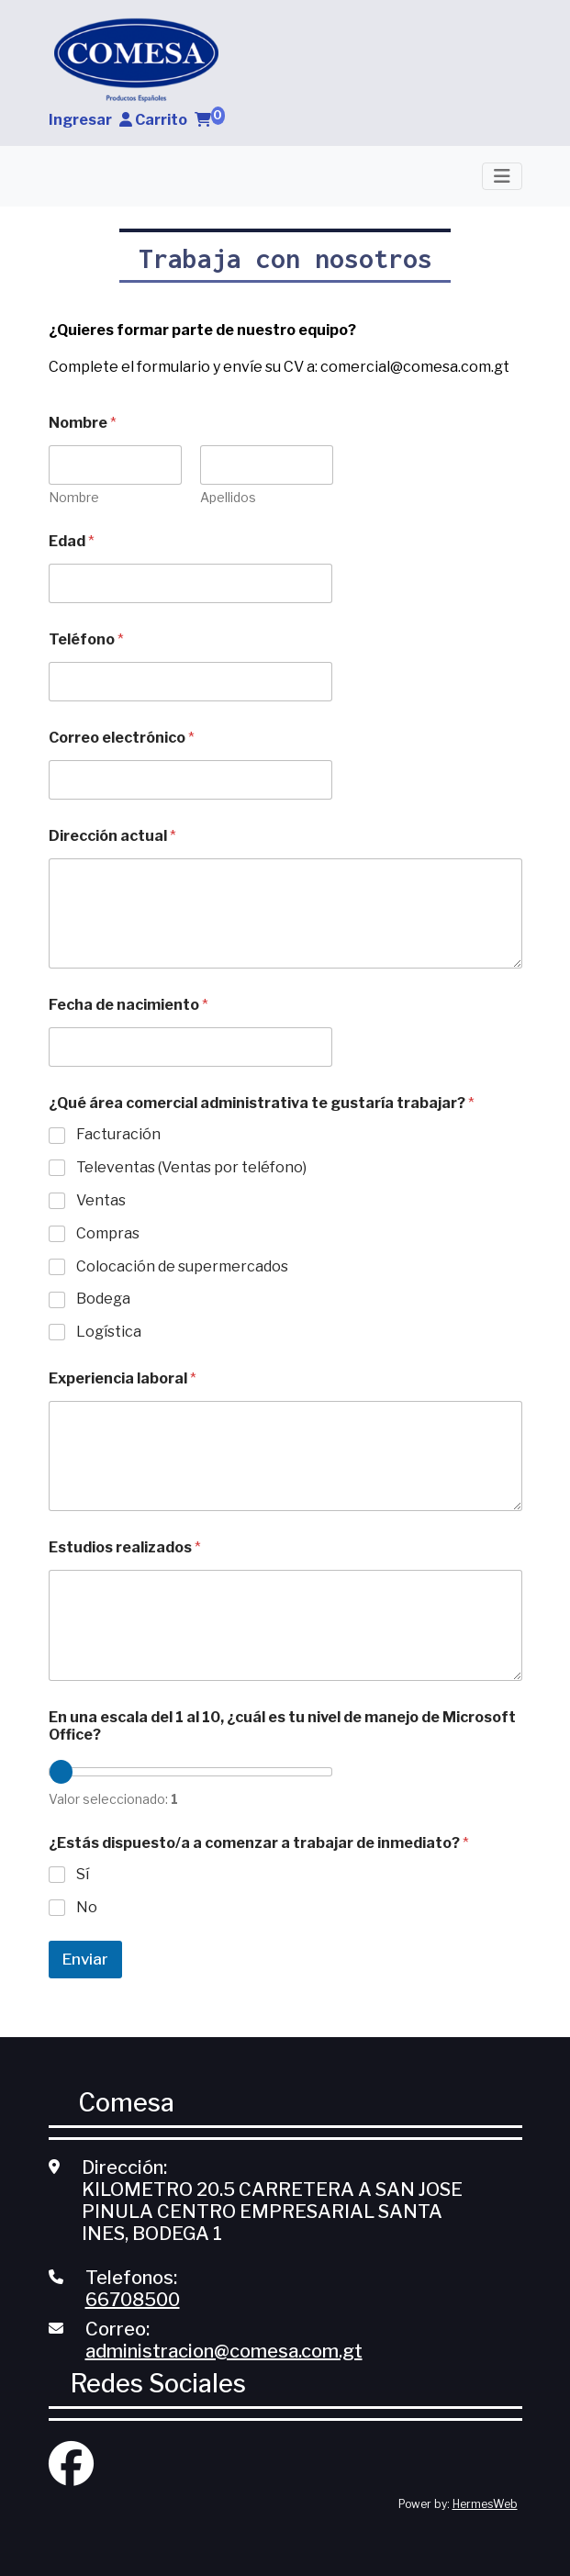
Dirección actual (112, 836)
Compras (108, 1233)
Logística (108, 1331)
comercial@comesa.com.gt (414, 366)
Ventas (101, 1200)
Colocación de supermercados (182, 1266)
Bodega (103, 1298)
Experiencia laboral (122, 1378)
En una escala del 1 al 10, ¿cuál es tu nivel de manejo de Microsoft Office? (282, 1725)
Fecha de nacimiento (128, 1005)
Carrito (180, 120)
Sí (82, 1874)
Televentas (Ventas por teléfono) (191, 1167)
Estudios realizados (125, 1547)
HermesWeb (485, 2504)
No (86, 1907)
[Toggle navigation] (502, 176)
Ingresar (90, 120)
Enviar (85, 1959)
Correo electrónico (122, 737)
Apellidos (227, 497)
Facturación (118, 1134)
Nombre (74, 497)
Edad (72, 541)
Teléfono (86, 639)
